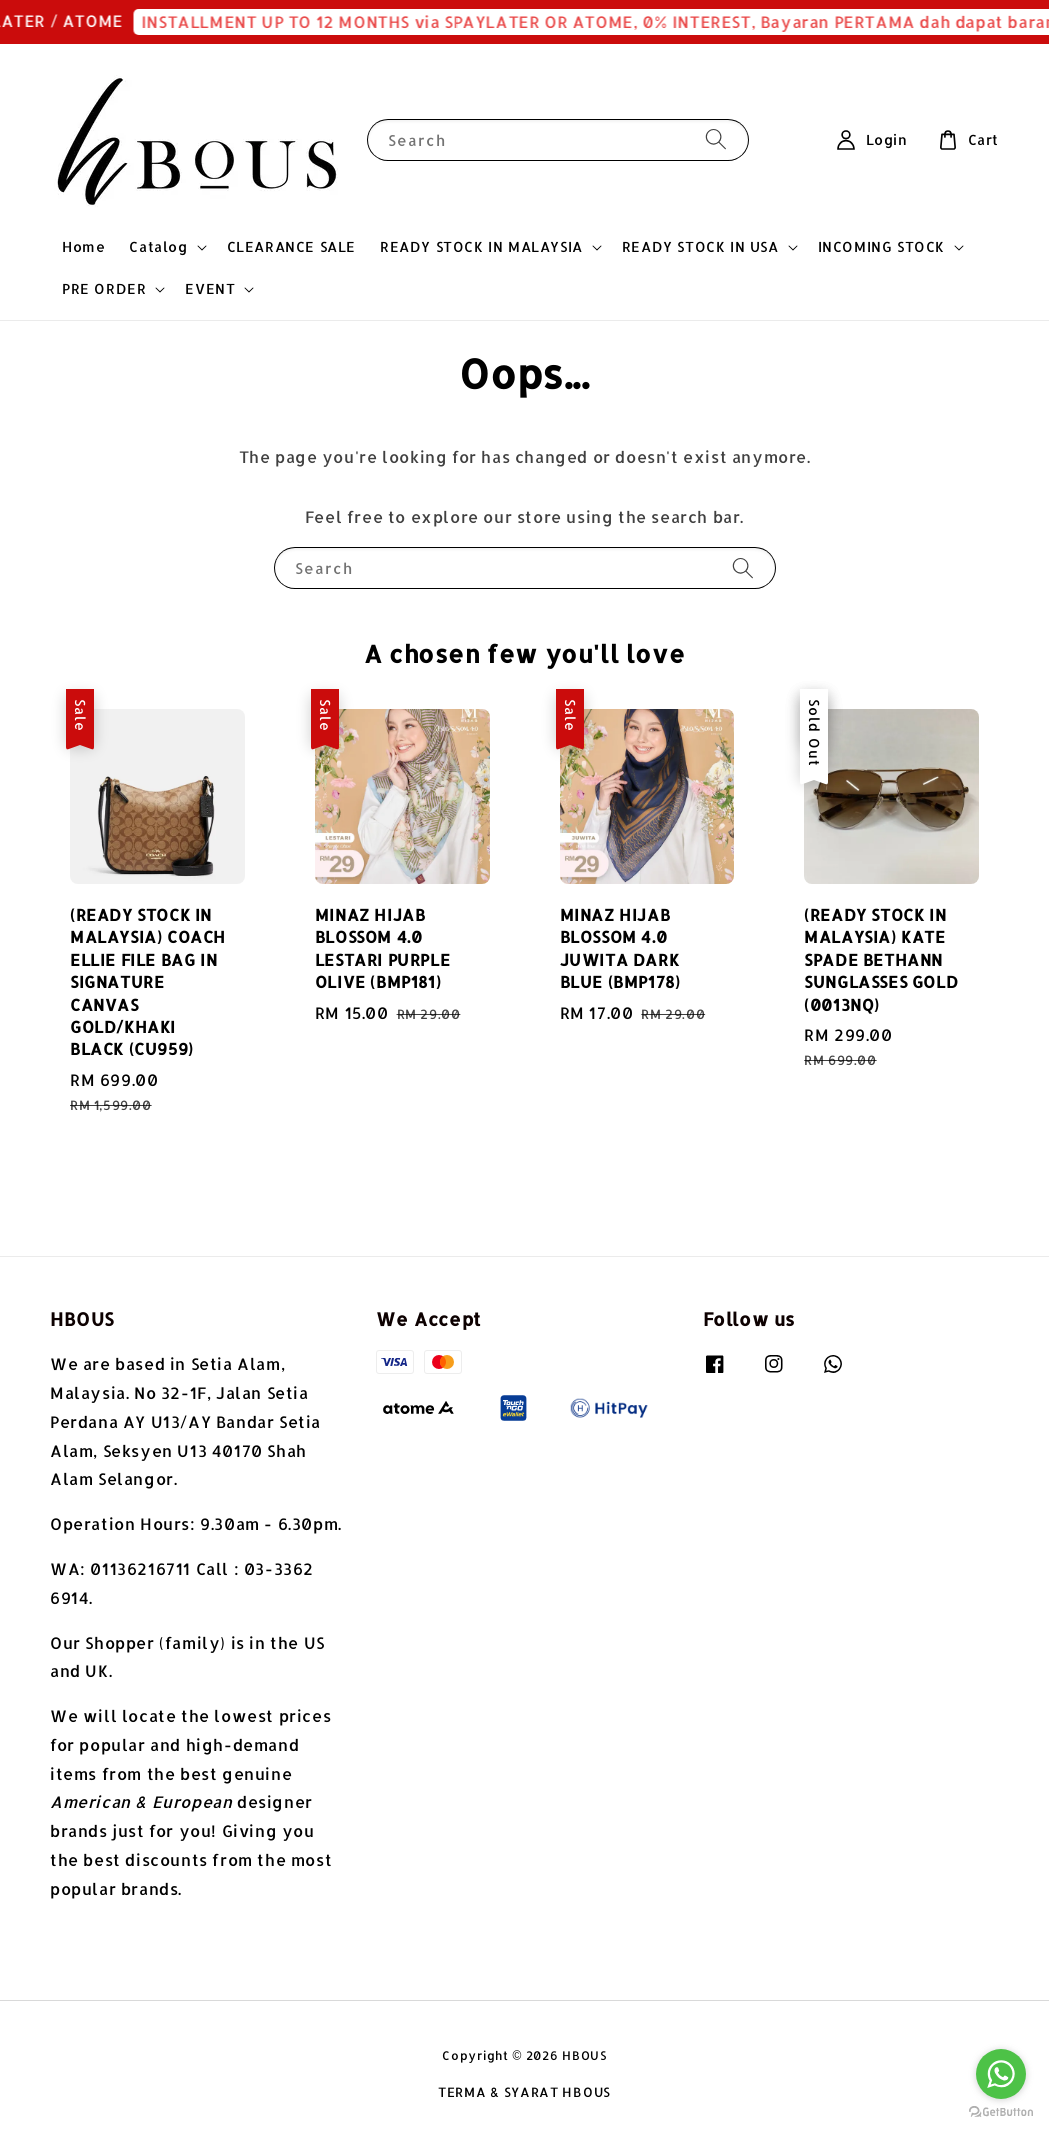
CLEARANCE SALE (291, 246)
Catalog (158, 246)
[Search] (716, 139)
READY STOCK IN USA (700, 246)
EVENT (210, 288)
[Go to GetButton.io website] (1001, 2112)
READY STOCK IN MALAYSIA (481, 246)
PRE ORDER (104, 288)
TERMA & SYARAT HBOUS (524, 2092)
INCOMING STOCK (881, 246)
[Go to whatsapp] (1001, 2074)
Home (83, 246)
